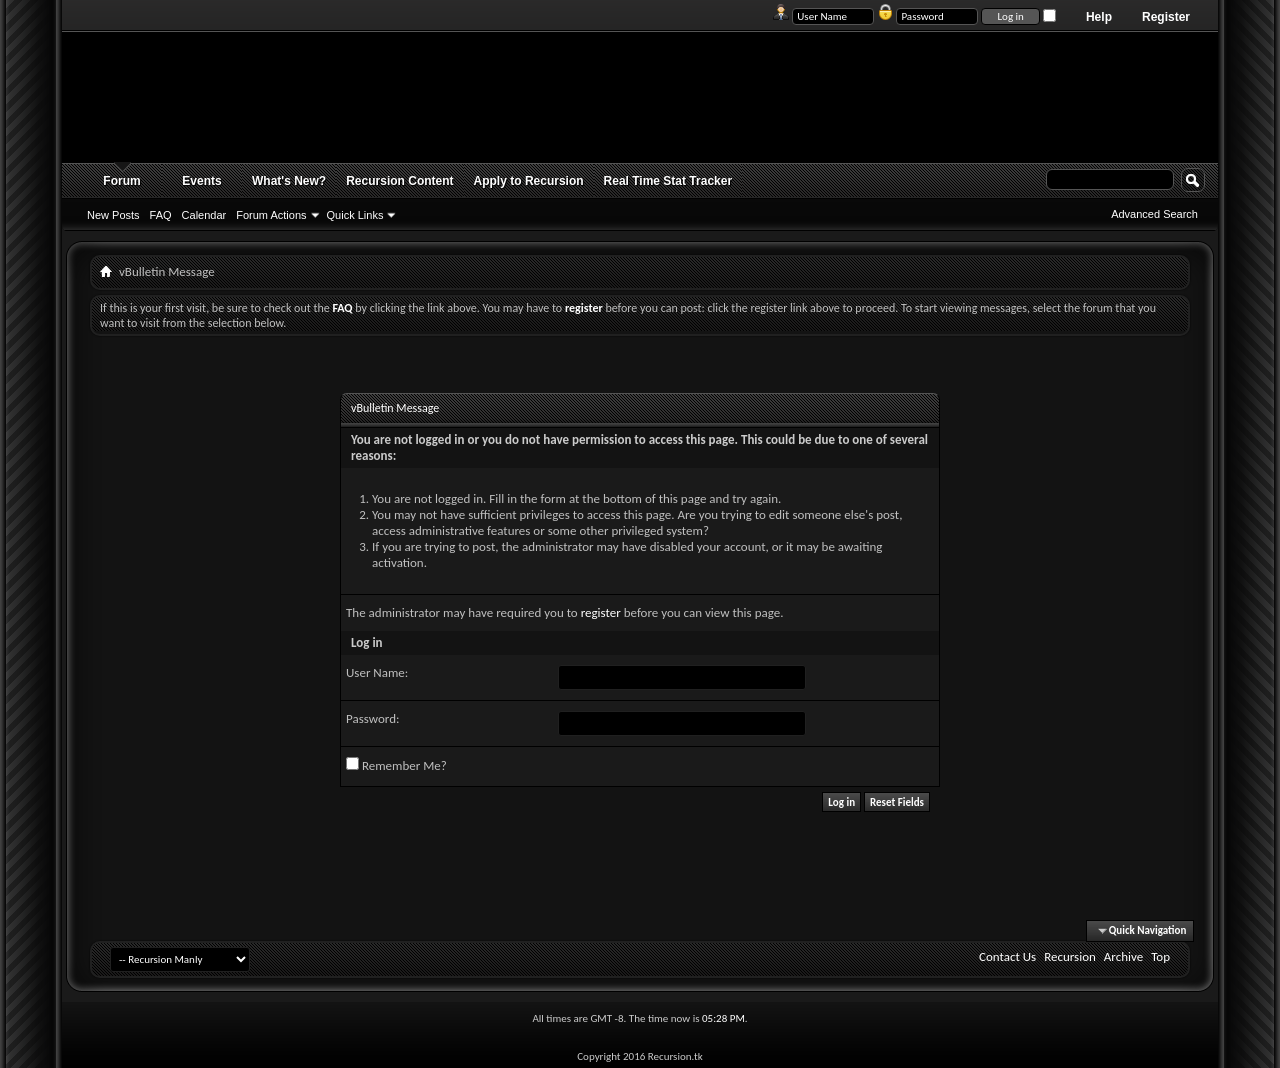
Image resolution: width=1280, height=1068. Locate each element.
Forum (121, 181)
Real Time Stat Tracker (668, 181)
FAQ (161, 215)
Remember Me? (396, 765)
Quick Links (355, 215)
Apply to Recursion (529, 181)
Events (201, 181)
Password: (372, 718)
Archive (1123, 956)
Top (1160, 956)
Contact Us (1007, 956)
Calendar (204, 215)
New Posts (113, 215)
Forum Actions (271, 215)
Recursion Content (399, 181)
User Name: (377, 672)
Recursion (1070, 956)
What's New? (289, 181)
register (601, 612)
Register (1166, 17)
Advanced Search (1154, 214)
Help (1099, 17)
